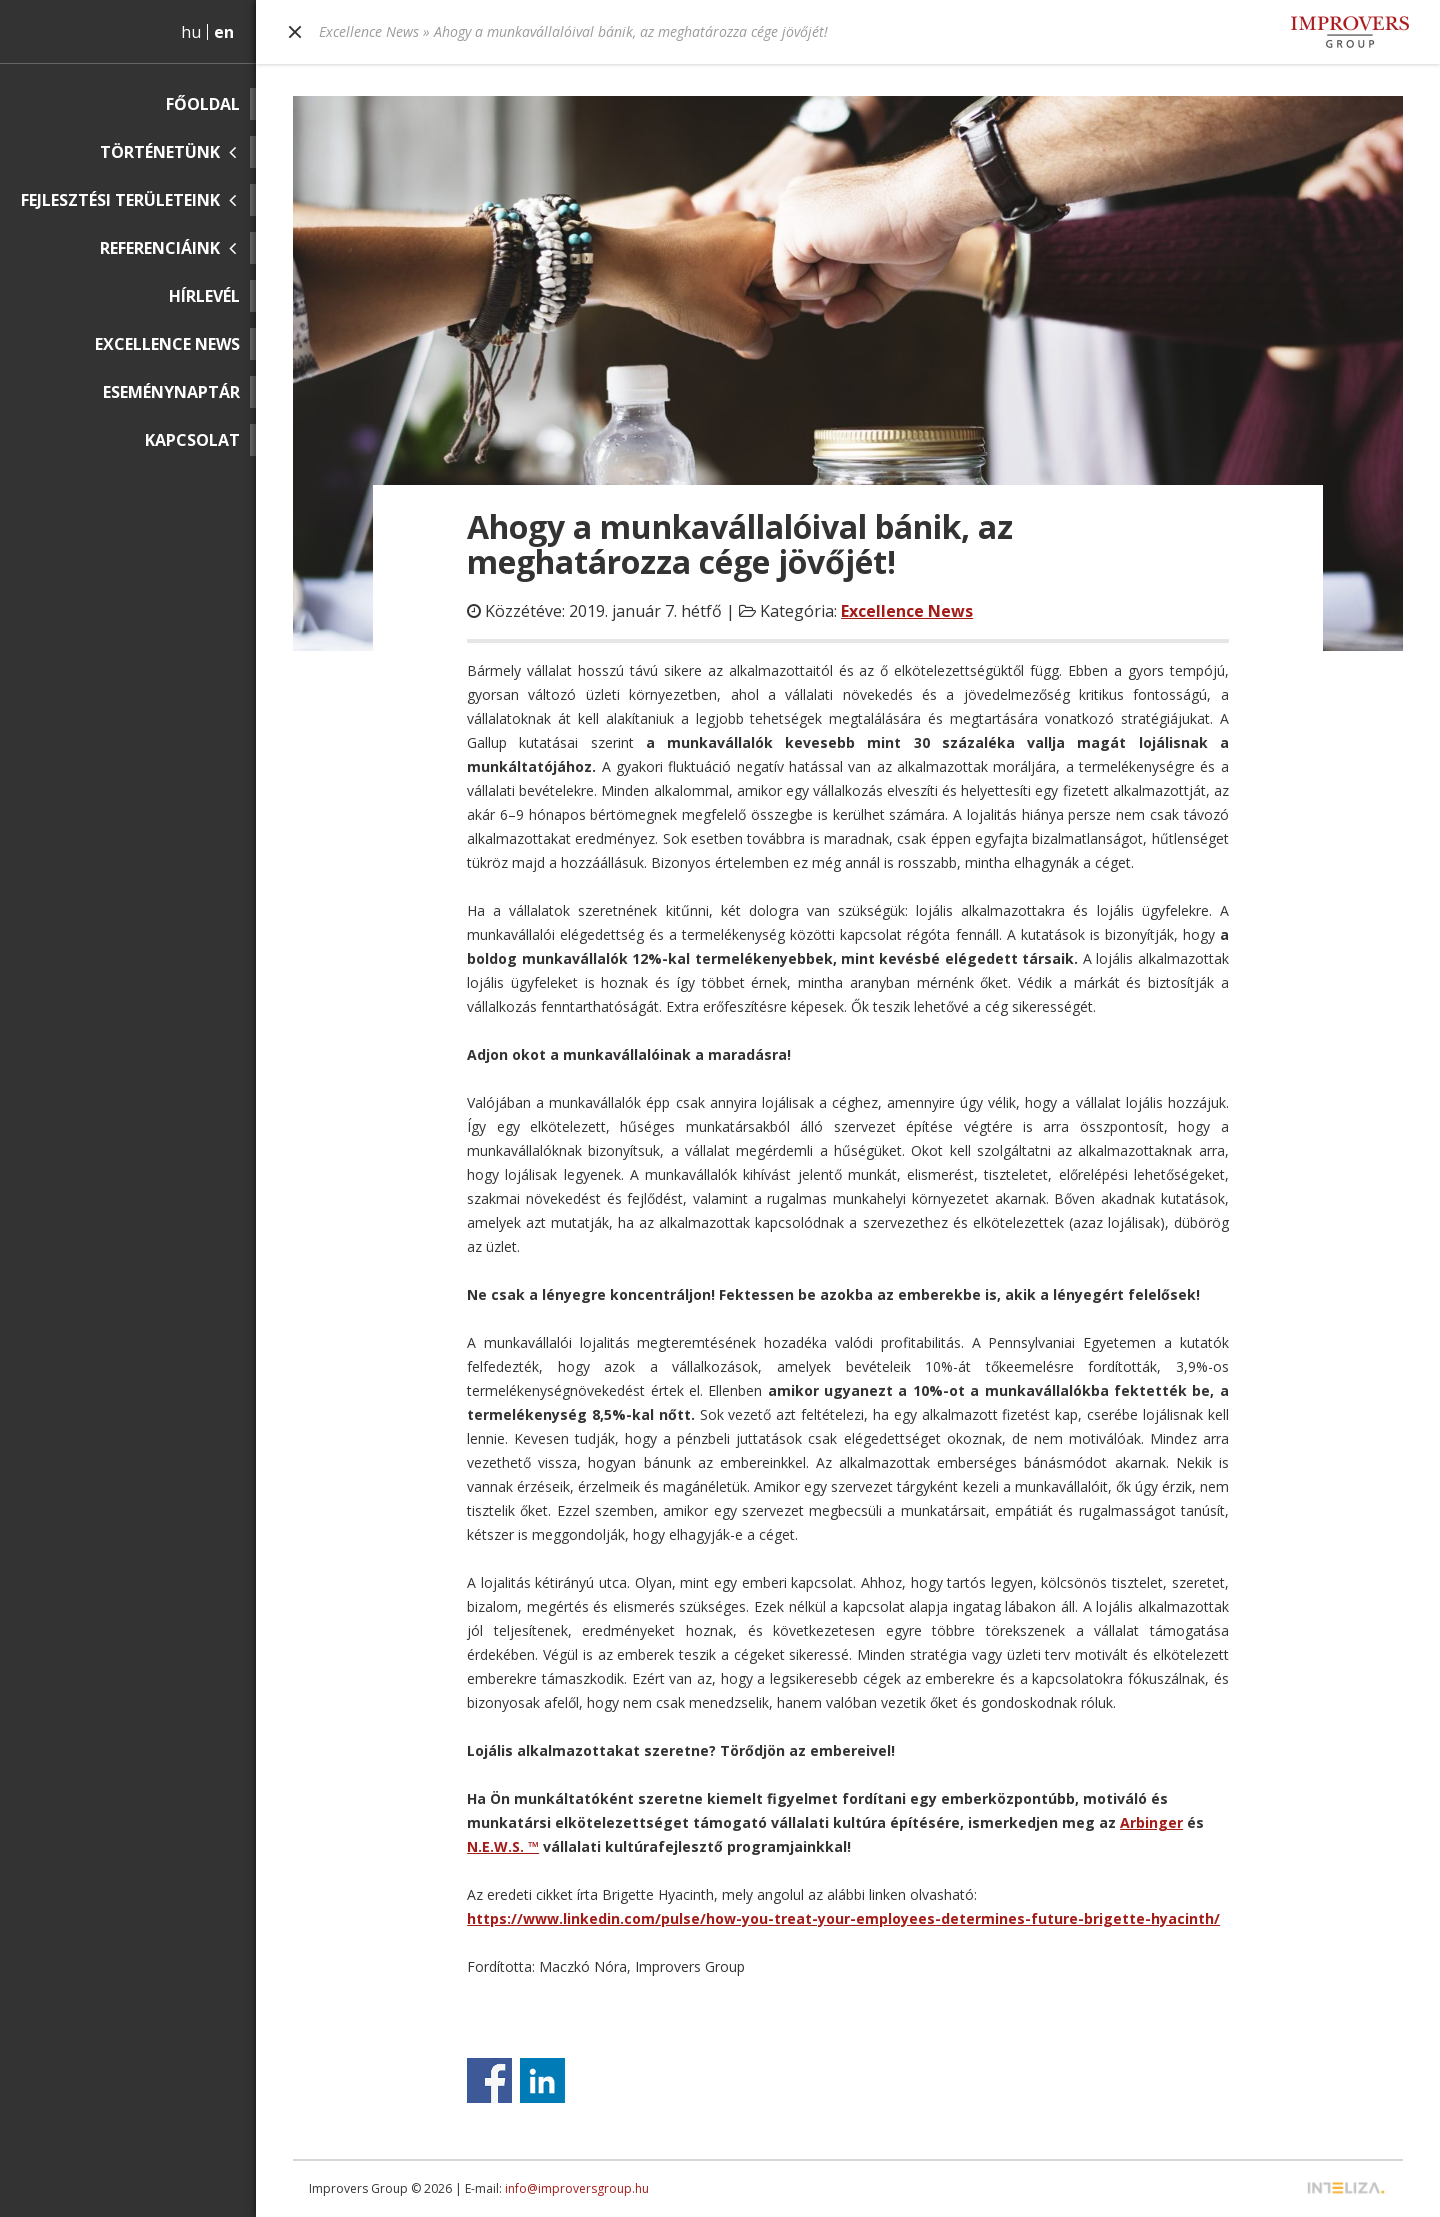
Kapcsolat (192, 440)
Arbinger (1151, 1822)
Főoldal (203, 104)
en (224, 32)
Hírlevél (204, 296)
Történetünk (160, 152)
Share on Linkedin (542, 2080)
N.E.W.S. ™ (503, 1846)
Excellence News (167, 344)
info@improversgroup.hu (577, 2188)
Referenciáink (160, 248)
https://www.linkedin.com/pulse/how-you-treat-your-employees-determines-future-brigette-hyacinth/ (843, 1918)
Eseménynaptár (171, 392)
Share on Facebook (489, 2080)
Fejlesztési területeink (120, 200)
